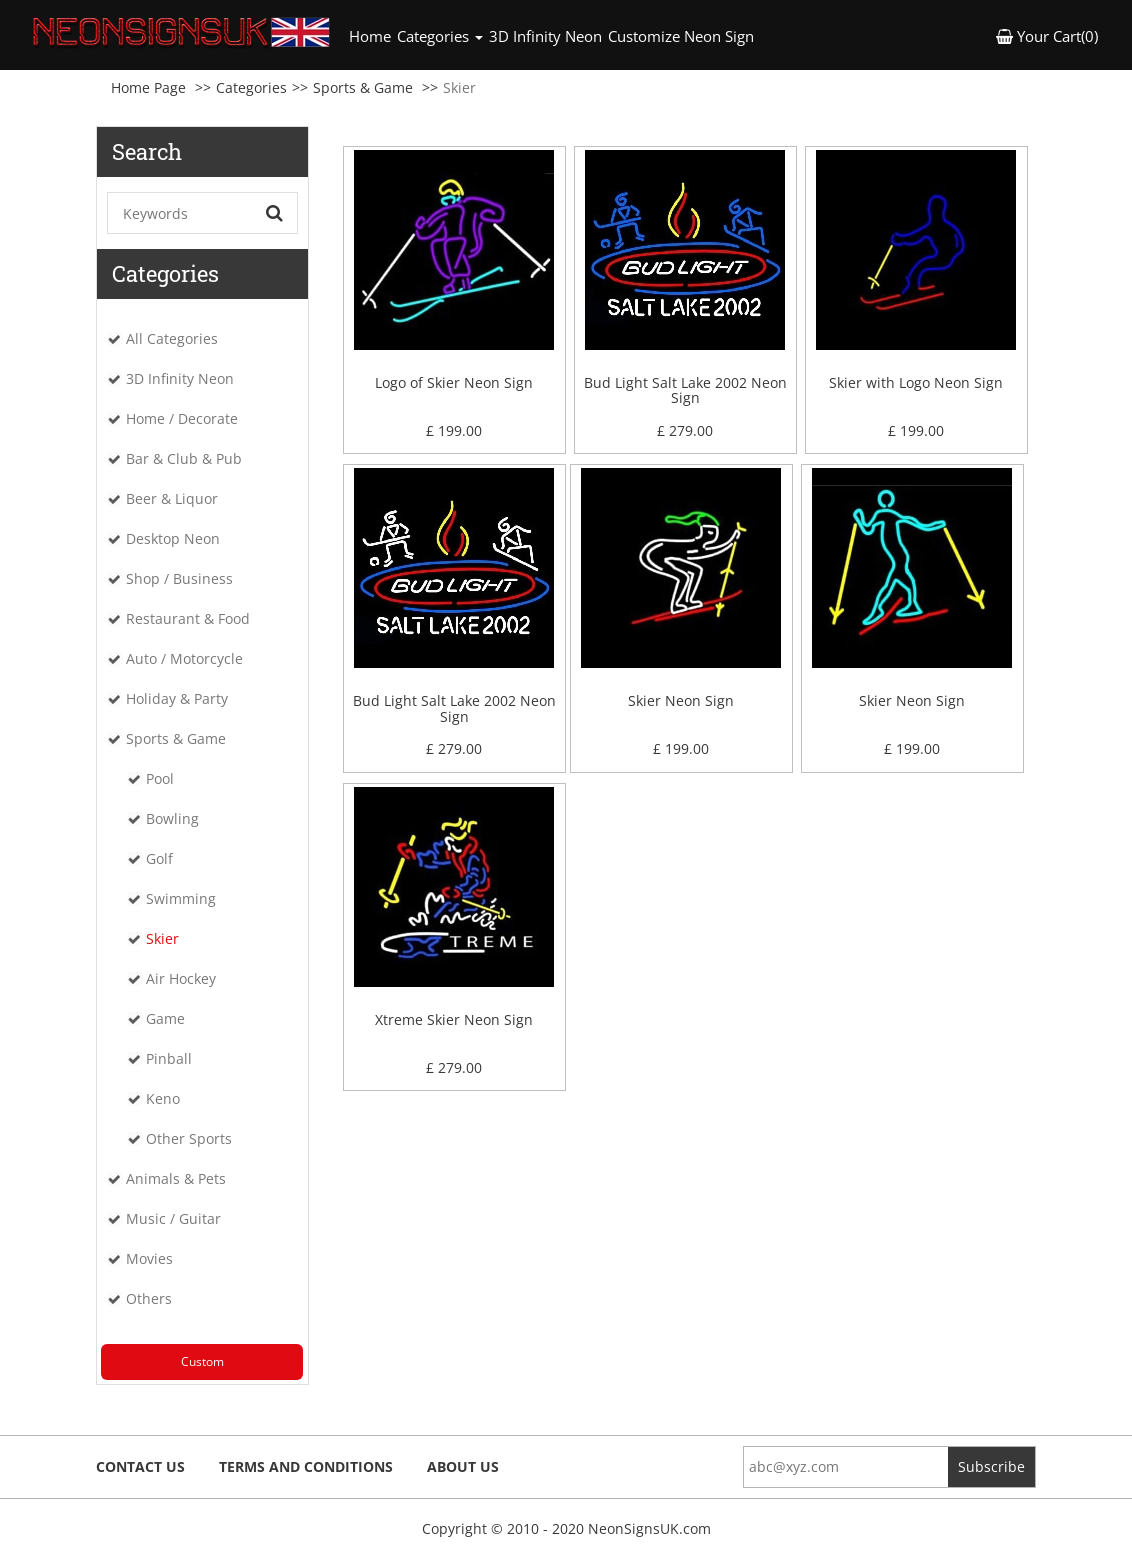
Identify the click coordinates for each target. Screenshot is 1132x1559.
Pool (160, 778)
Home (371, 35)
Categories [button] (440, 36)
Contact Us (140, 1466)
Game (165, 1018)
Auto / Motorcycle (184, 658)
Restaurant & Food (188, 618)
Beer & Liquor (172, 498)
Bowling (172, 818)
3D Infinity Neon (545, 36)
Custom (202, 1361)
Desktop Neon (173, 538)
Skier (162, 938)
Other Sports (189, 1138)
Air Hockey (181, 978)
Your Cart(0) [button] (1047, 36)
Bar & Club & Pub (184, 458)
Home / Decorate (182, 418)
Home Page (148, 87)
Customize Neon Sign (681, 36)
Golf (159, 858)
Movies (149, 1258)
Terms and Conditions (306, 1466)
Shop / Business (179, 578)
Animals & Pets (176, 1178)
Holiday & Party (177, 698)
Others (149, 1298)
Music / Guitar (173, 1218)
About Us (463, 1466)
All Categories (172, 338)
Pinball (169, 1058)
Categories (251, 87)
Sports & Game (363, 87)
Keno (163, 1098)
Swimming (181, 898)
